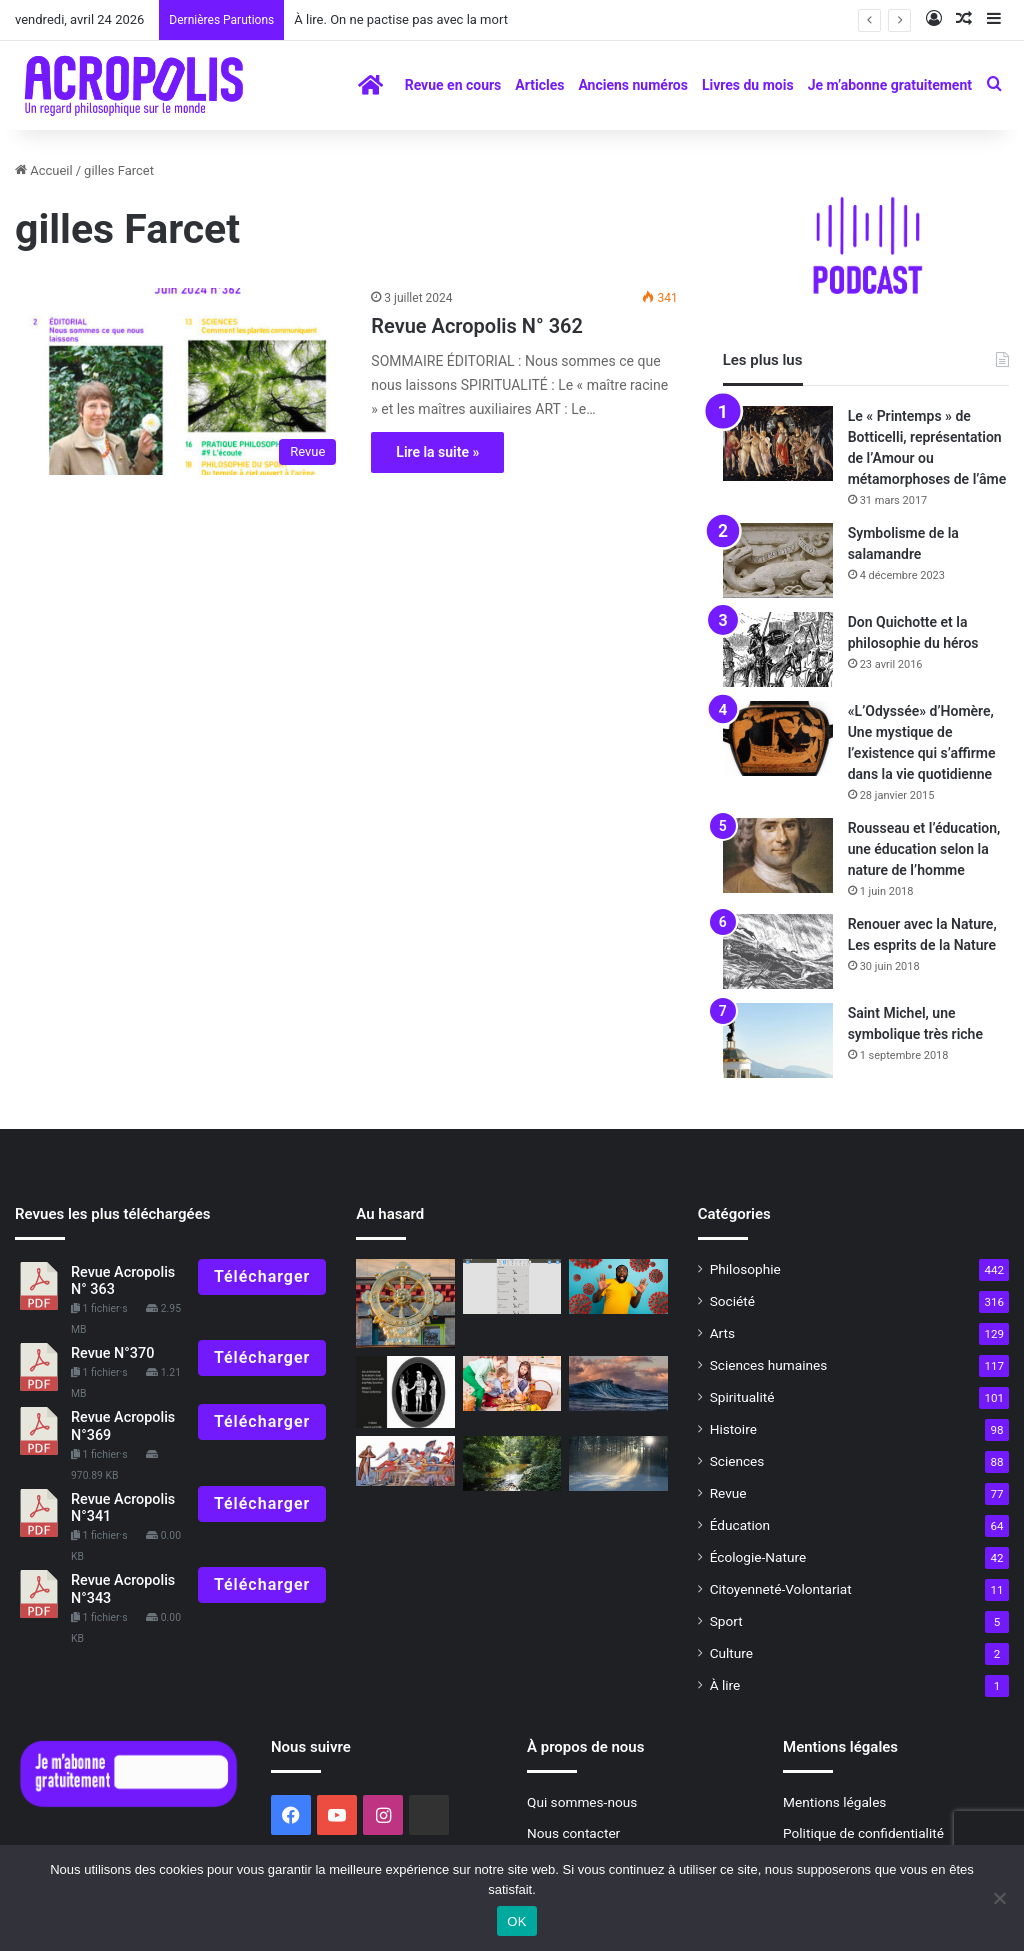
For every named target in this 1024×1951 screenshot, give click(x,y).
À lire (725, 1685)
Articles (539, 85)
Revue (728, 1493)
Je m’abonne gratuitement (890, 85)
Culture (731, 1653)
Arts (722, 1333)
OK (516, 1921)
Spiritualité (742, 1397)
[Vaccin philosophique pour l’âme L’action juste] (405, 1303)
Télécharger (262, 1276)
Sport (726, 1621)
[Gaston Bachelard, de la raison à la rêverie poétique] (618, 1464)
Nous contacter (573, 1833)
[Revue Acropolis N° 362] (180, 381)
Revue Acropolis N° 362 (477, 326)
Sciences (737, 1461)
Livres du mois (748, 85)
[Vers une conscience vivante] (618, 1384)
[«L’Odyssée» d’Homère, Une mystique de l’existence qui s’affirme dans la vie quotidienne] (778, 738)
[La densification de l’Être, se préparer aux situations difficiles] (405, 1392)
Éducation (740, 1525)
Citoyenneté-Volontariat (781, 1589)
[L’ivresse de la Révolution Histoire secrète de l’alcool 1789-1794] (405, 1461)
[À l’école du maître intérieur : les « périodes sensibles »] (512, 1384)
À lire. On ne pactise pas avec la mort (401, 19)
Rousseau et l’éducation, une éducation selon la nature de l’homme (924, 849)
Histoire (733, 1429)
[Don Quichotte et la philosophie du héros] (778, 649)
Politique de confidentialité (863, 1833)
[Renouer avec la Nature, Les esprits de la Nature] (778, 951)
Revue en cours (453, 85)
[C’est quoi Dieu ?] (512, 1464)
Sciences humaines (769, 1365)
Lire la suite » (437, 452)
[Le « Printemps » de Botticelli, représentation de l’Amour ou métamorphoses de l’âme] (778, 443)
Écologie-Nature (758, 1557)
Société (732, 1301)
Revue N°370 (112, 1353)
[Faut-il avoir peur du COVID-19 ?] (618, 1287)
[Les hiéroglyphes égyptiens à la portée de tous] (512, 1287)
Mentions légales (834, 1802)
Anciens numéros (633, 85)
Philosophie (745, 1269)
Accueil (44, 170)
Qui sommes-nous (582, 1802)
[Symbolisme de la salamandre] (778, 560)
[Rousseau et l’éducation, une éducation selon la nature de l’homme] (778, 855)
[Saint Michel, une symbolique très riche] (778, 1040)
